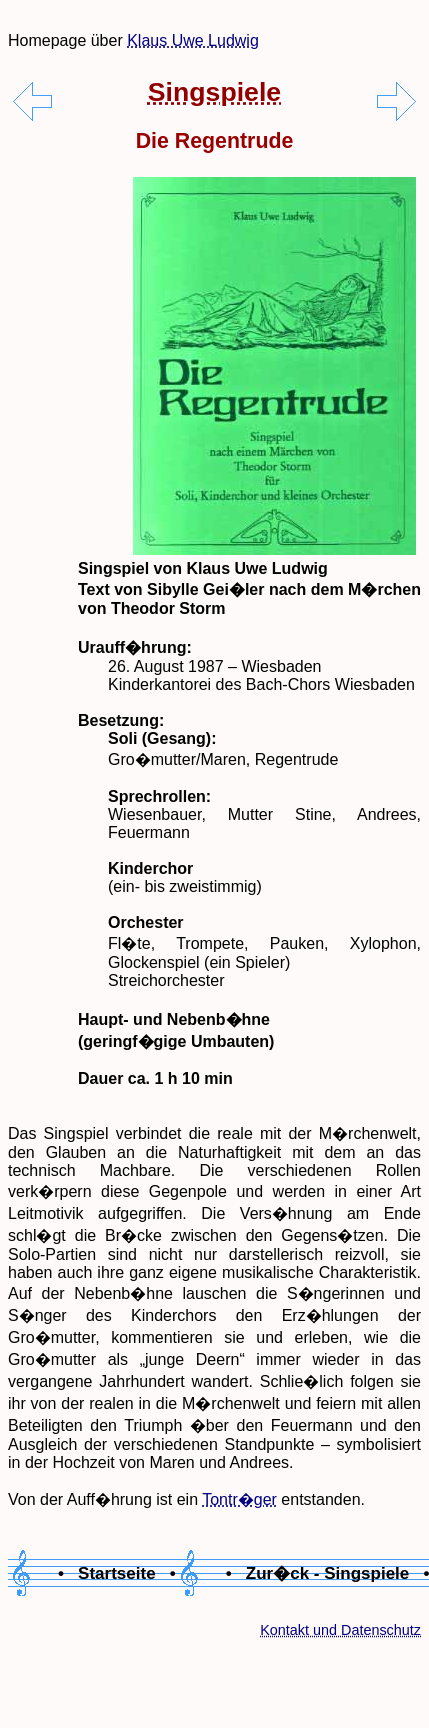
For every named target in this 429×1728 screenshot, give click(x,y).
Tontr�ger (239, 1499)
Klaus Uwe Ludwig (193, 40)
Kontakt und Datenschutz (340, 1630)
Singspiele (214, 92)
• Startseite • (117, 1573)
